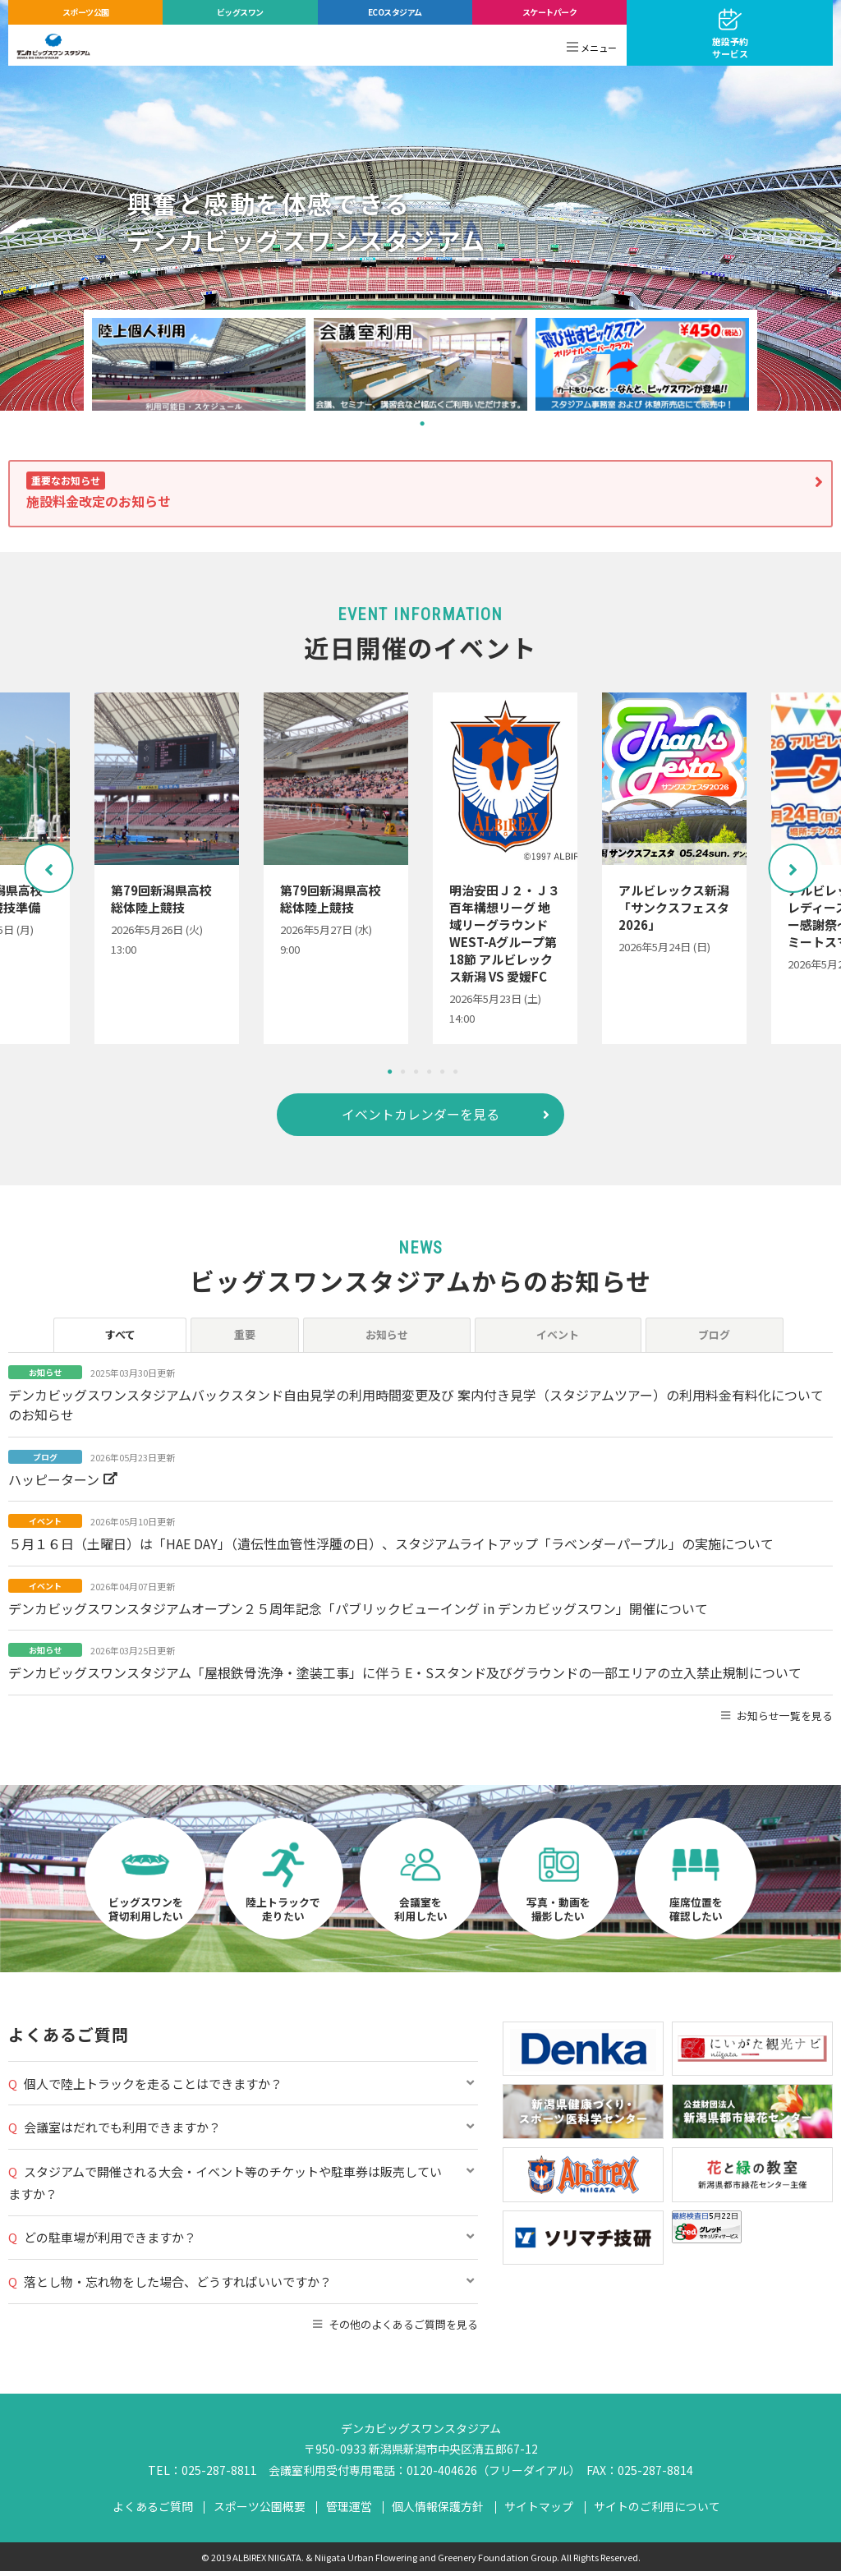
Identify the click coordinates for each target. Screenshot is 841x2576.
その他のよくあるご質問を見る (403, 2329)
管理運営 (349, 2512)
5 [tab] (440, 1069)
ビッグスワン (240, 12)
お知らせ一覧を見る (785, 1718)
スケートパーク (549, 12)
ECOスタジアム (395, 12)
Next (791, 868)
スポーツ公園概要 (260, 2512)
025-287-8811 (219, 2474)
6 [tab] (453, 1069)
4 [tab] (427, 1069)
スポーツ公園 (85, 12)
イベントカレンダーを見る (420, 1115)
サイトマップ (537, 2512)
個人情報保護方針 (438, 2512)
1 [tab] (420, 421)
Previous (49, 868)
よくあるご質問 (154, 2512)
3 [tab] (414, 1069)
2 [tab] (401, 1069)
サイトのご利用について (655, 2512)
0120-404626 (442, 2474)
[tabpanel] (199, 360)
